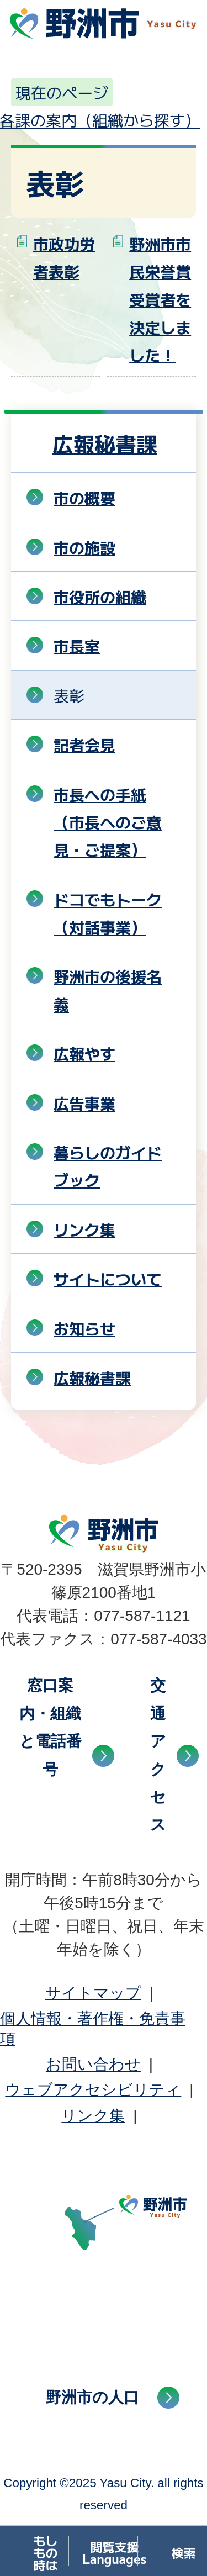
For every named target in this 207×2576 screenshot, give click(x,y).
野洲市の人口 (92, 2397)
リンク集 (93, 2115)
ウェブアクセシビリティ (93, 2089)
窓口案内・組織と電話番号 (50, 1727)
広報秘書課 (104, 443)
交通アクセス (158, 1755)
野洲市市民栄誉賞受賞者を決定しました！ (160, 299)
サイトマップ (93, 1993)
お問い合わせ (93, 2064)
